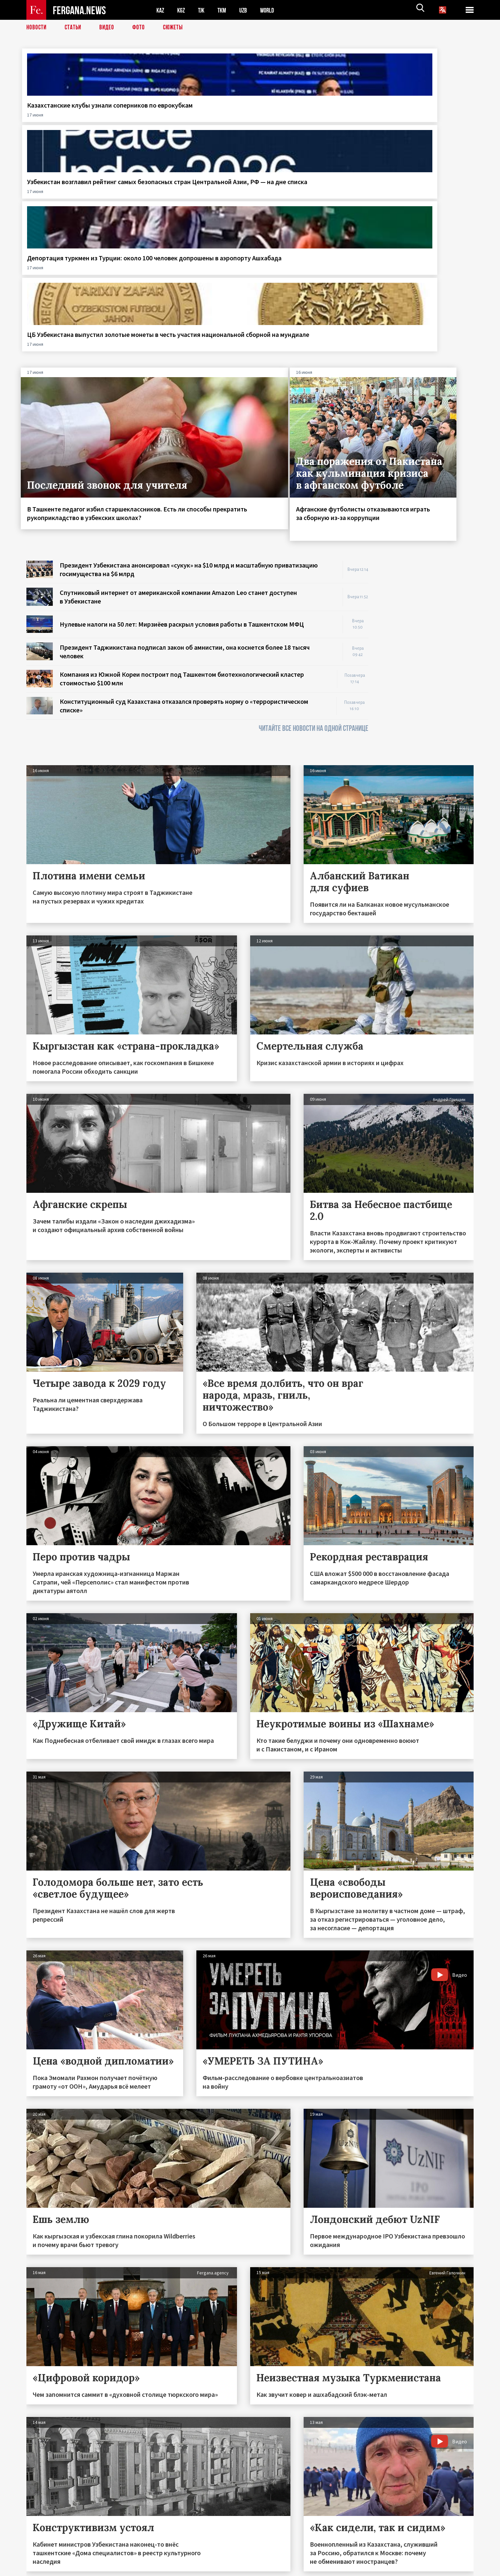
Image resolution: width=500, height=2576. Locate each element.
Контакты (43, 2556)
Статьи (74, 28)
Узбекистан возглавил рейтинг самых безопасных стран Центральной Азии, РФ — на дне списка (191, 118)
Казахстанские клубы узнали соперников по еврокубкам (73, 109)
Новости (37, 28)
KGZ (182, 10)
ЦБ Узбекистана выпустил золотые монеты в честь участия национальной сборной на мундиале (415, 118)
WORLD (272, 10)
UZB (247, 10)
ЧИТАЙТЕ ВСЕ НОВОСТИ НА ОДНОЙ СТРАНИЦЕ (313, 510)
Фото (141, 28)
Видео (109, 28)
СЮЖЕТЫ (176, 28)
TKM (225, 10)
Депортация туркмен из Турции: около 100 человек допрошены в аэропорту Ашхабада (305, 118)
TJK (203, 10)
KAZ (160, 10)
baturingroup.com (299, 2569)
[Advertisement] (427, 441)
